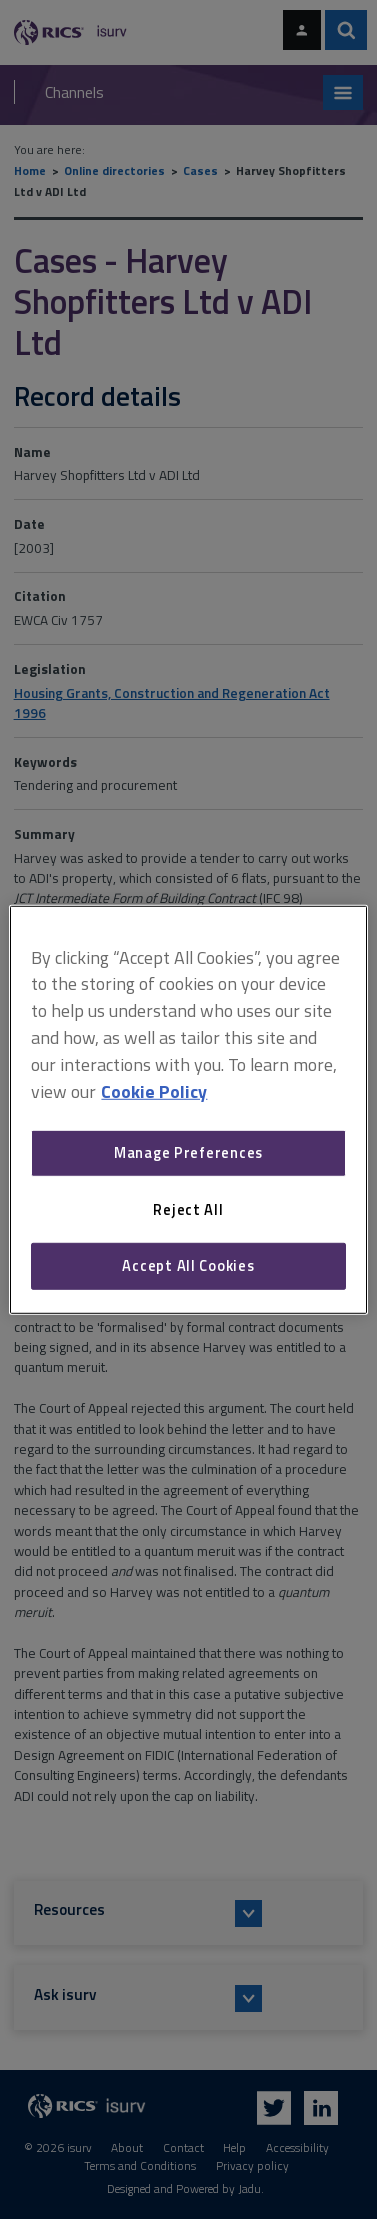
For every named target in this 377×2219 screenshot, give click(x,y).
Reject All (188, 1209)
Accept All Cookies (188, 1265)
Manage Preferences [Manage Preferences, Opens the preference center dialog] (188, 1152)
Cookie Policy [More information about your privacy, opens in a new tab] (154, 1090)
